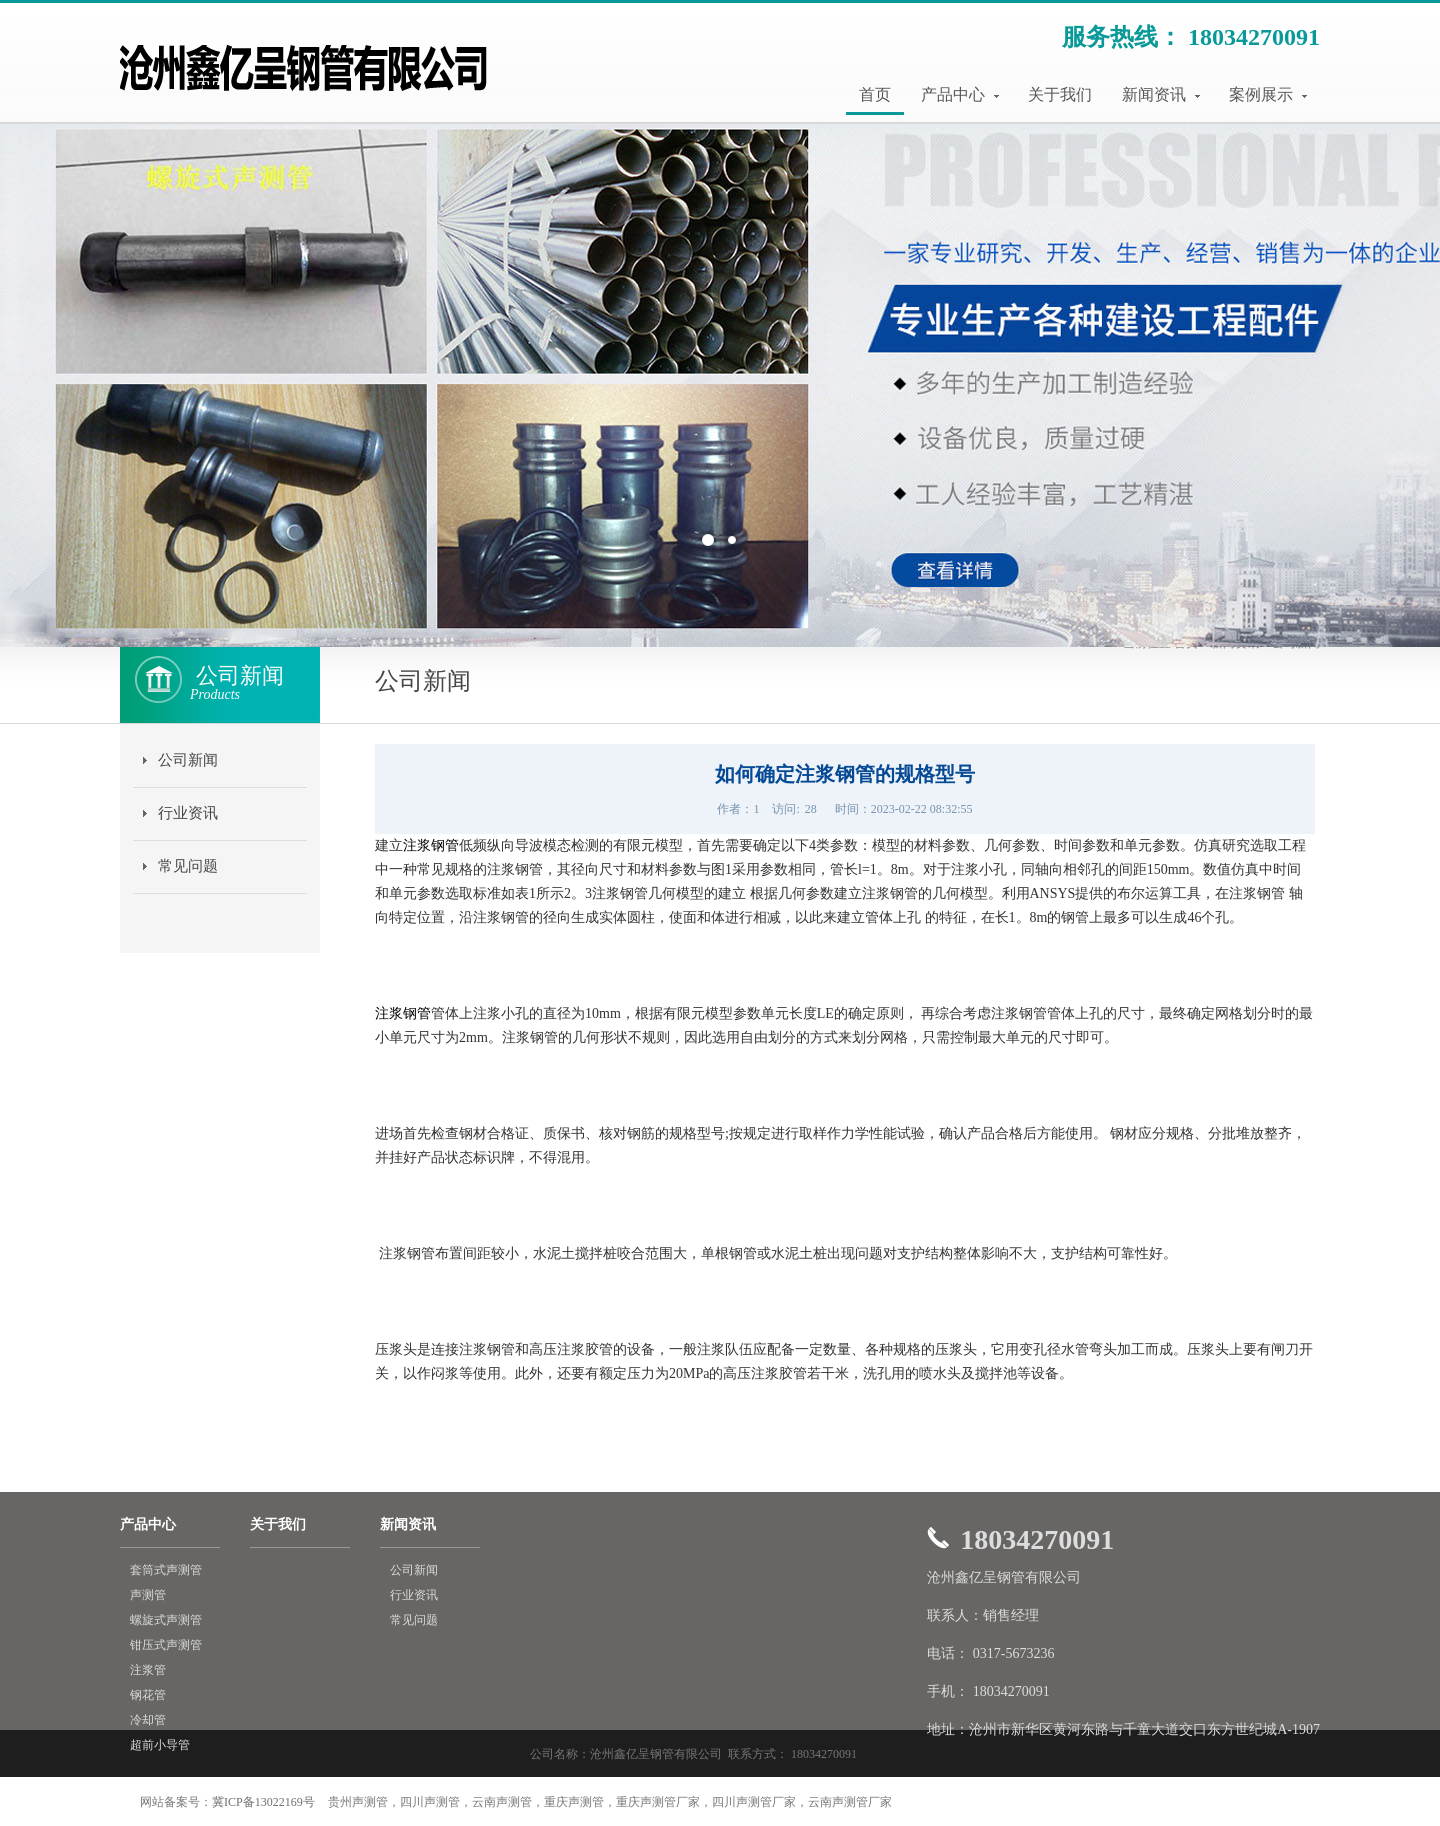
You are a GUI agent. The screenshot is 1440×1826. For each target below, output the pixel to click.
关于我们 (1060, 94)
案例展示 (1268, 94)
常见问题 (188, 866)
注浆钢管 (431, 845)
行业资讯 (188, 813)
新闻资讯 (1161, 94)
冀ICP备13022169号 (263, 1802)
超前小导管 (160, 1745)
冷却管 (148, 1720)
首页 (875, 94)
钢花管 (148, 1695)
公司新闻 (188, 760)
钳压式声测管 (166, 1645)
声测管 (148, 1595)
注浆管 (148, 1670)
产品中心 (960, 94)
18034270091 (1254, 37)
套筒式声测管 (166, 1570)
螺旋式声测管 (166, 1620)
